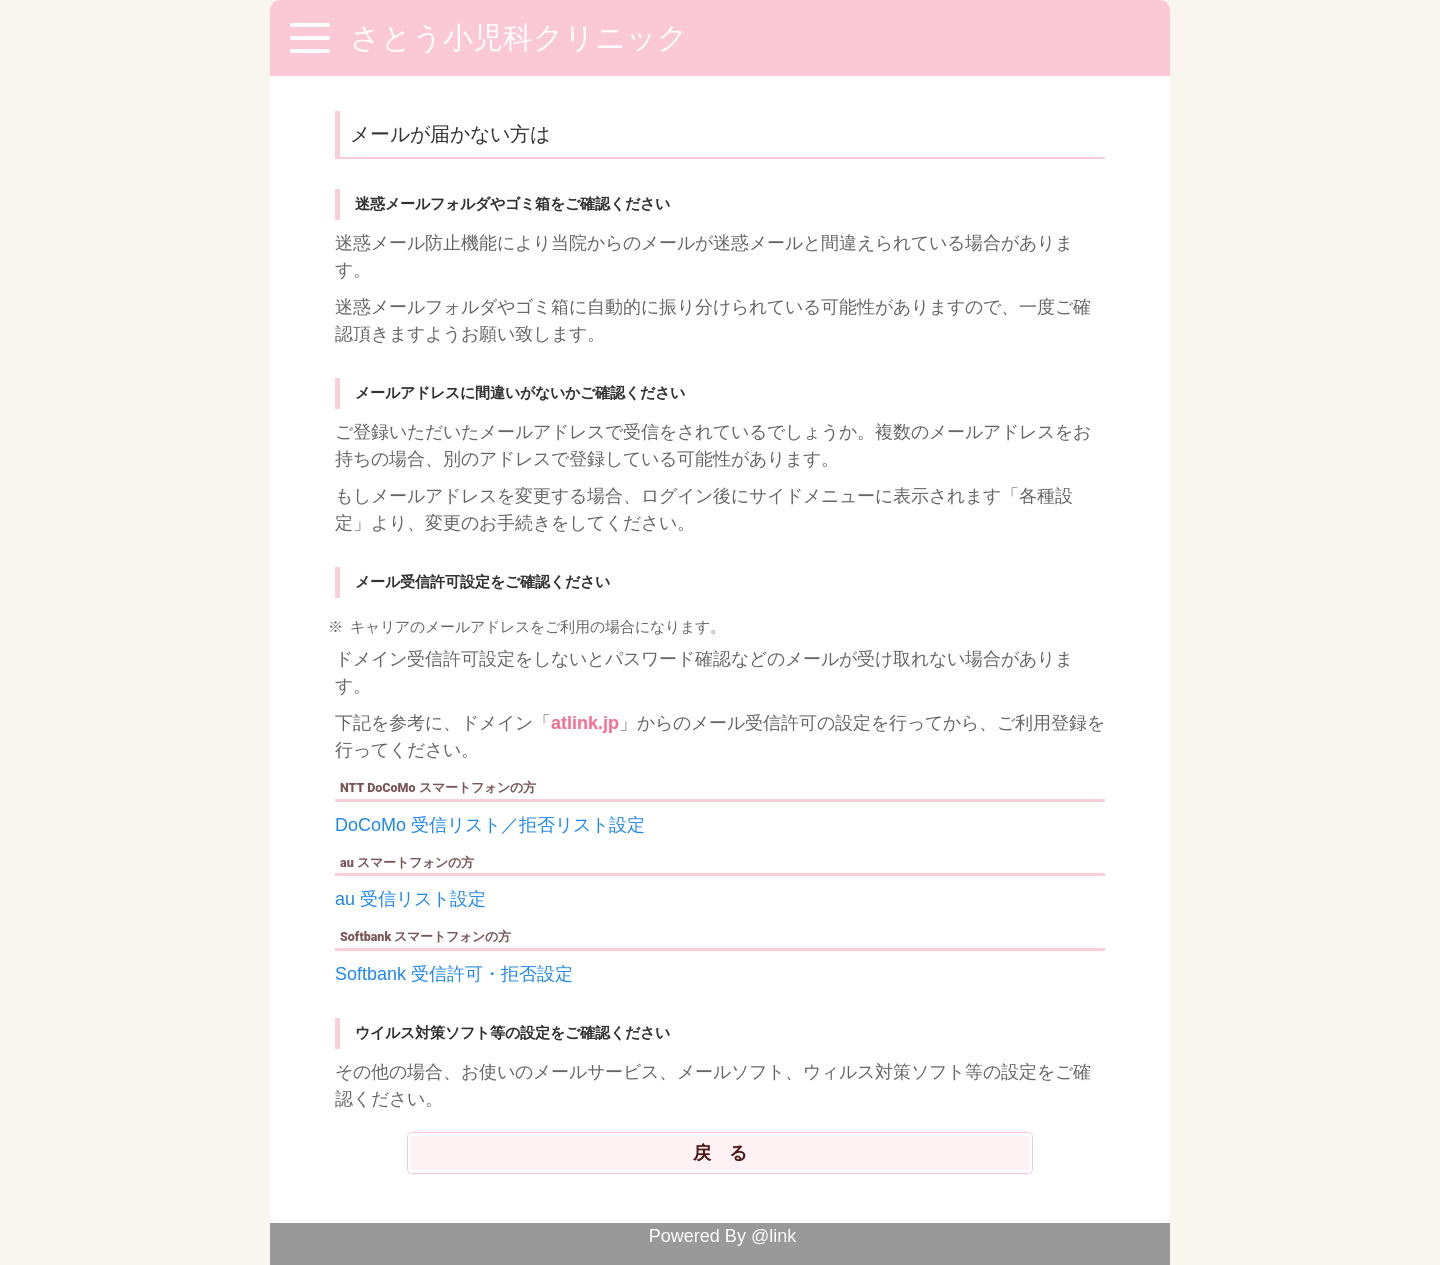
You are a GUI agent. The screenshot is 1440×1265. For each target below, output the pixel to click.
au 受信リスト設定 (410, 899)
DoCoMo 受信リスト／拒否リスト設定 (490, 825)
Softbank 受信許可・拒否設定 (454, 974)
